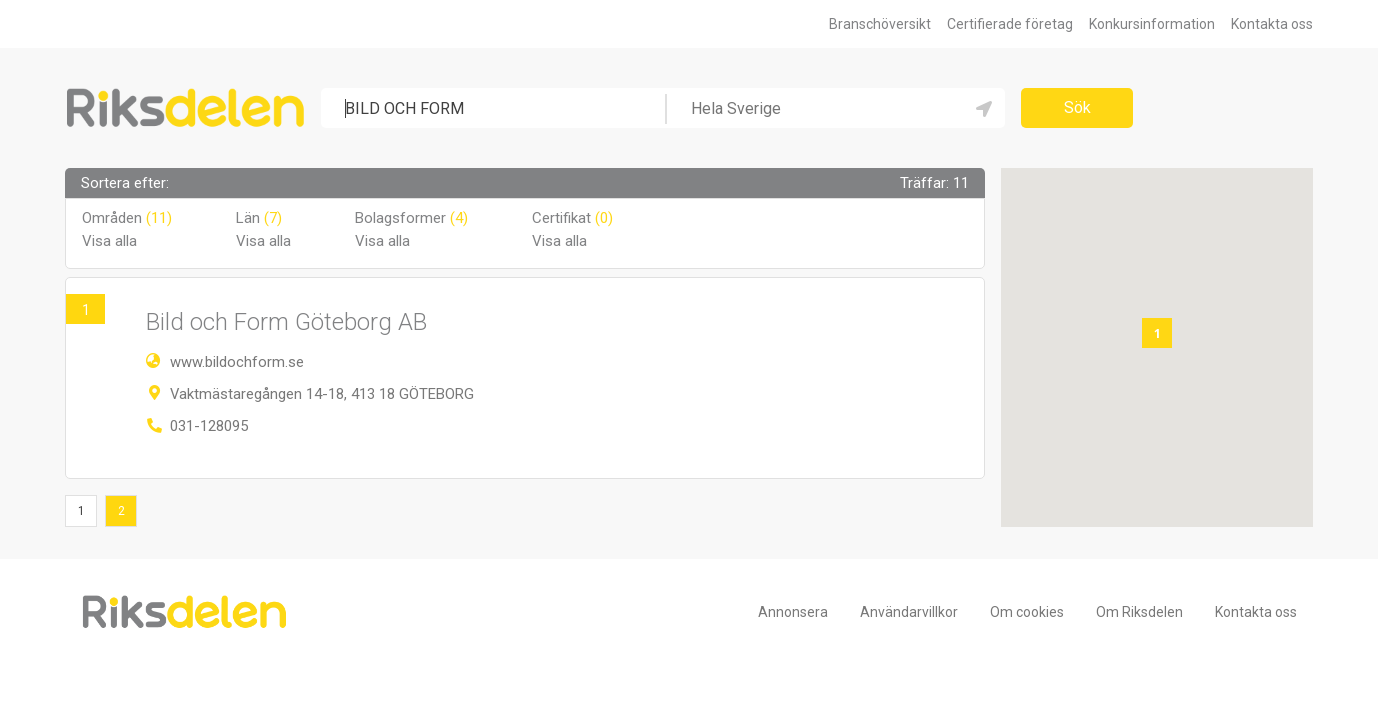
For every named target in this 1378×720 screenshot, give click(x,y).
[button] (1157, 333)
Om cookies (1027, 612)
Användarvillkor (909, 612)
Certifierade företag (1010, 24)
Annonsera (793, 612)
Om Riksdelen (1139, 612)
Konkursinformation (1152, 24)
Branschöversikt (880, 24)
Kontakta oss (1272, 24)
